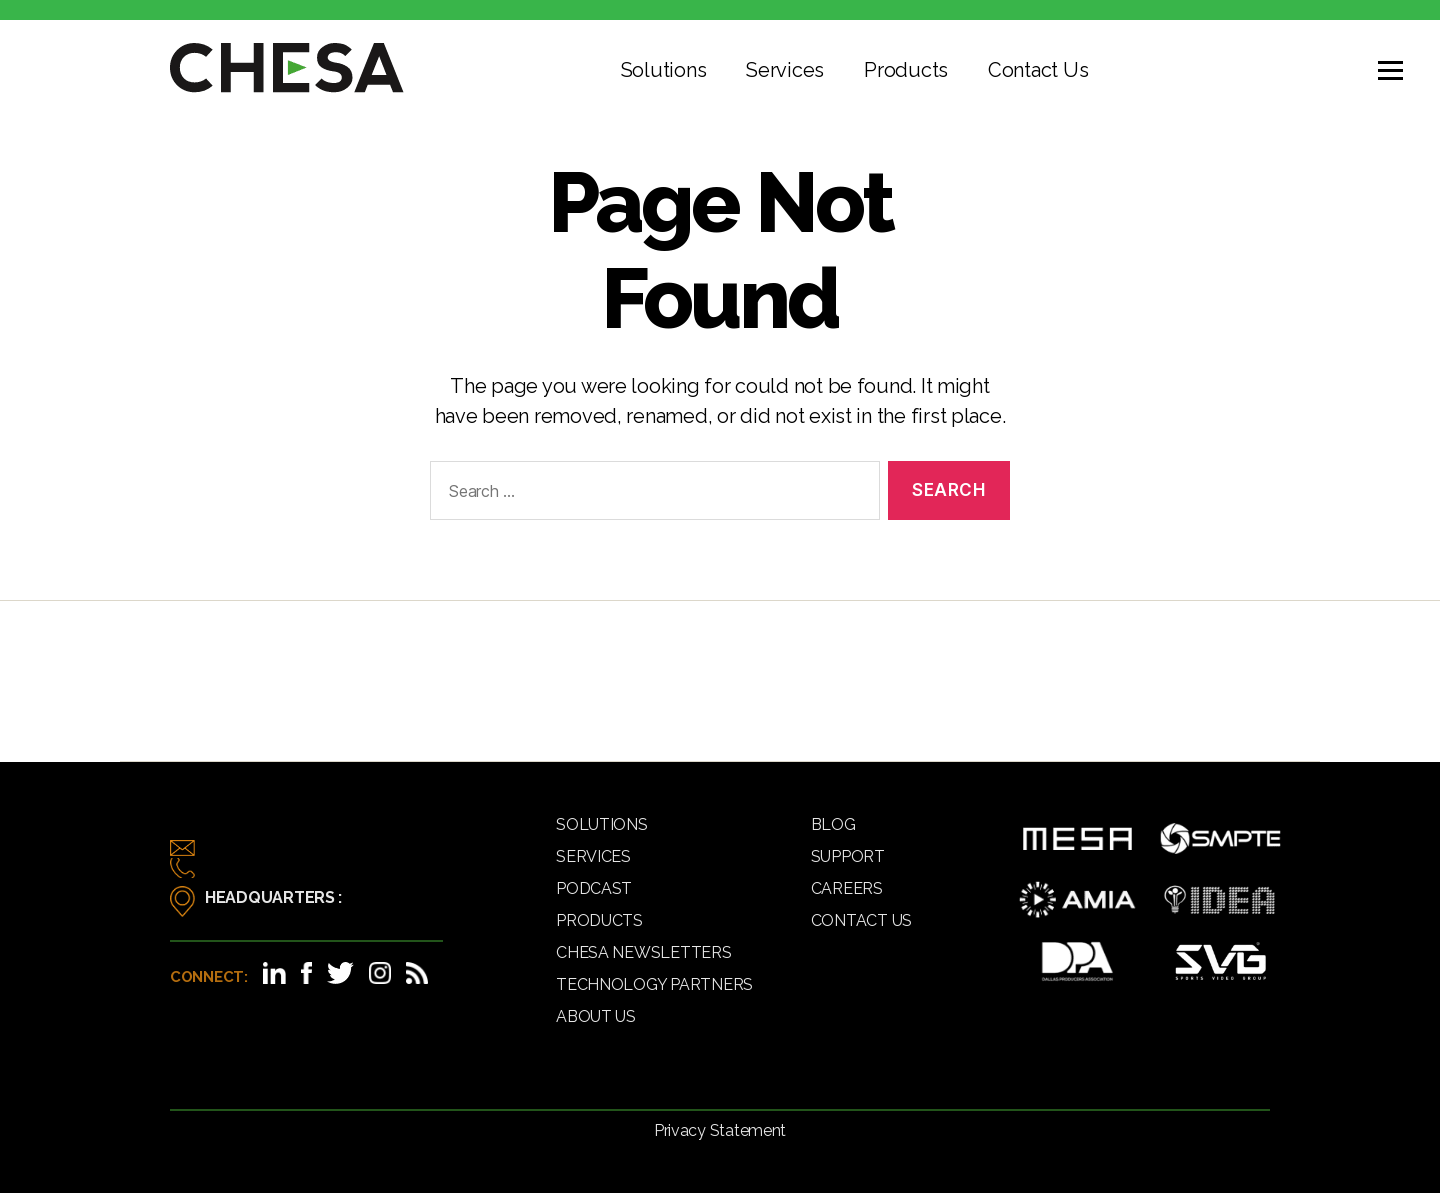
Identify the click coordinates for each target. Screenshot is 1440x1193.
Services (785, 70)
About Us (596, 1016)
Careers (847, 888)
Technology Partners (654, 984)
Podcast (594, 888)
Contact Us (1038, 70)
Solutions (664, 70)
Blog (833, 824)
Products (906, 70)
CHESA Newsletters (643, 952)
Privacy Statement (720, 1130)
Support (848, 856)
